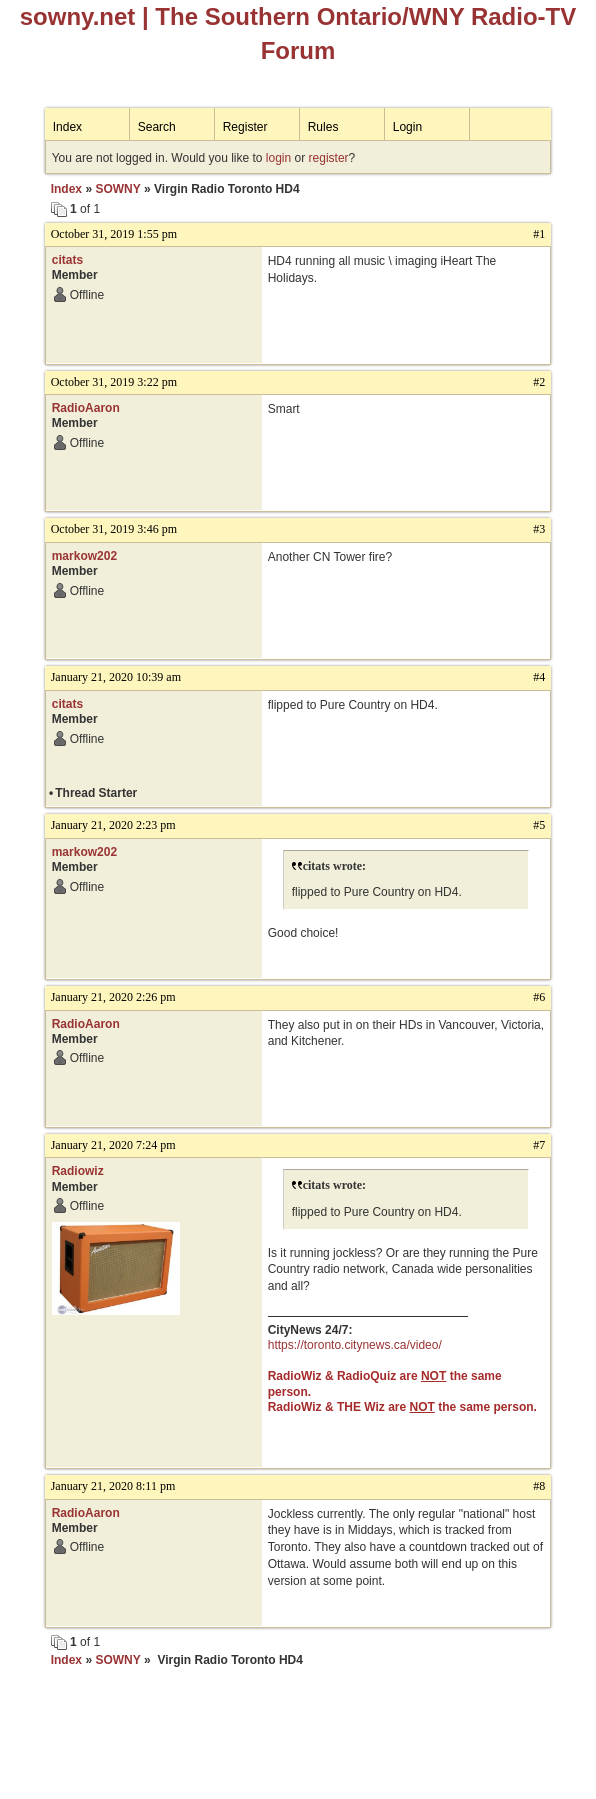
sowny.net (78, 16)
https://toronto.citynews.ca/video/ (355, 1345)
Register (245, 127)
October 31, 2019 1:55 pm (114, 234)
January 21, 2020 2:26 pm (113, 997)
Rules (323, 127)
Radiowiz (78, 1171)
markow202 (84, 556)
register (329, 158)
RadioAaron (86, 408)
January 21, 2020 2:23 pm (113, 825)
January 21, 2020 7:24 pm (113, 1145)
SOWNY (117, 189)
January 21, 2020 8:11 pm (113, 1486)
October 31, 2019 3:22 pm (114, 382)
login (278, 158)
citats (67, 260)
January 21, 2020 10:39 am (116, 677)
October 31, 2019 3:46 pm (114, 529)
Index (67, 127)
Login (407, 127)
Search (157, 127)
